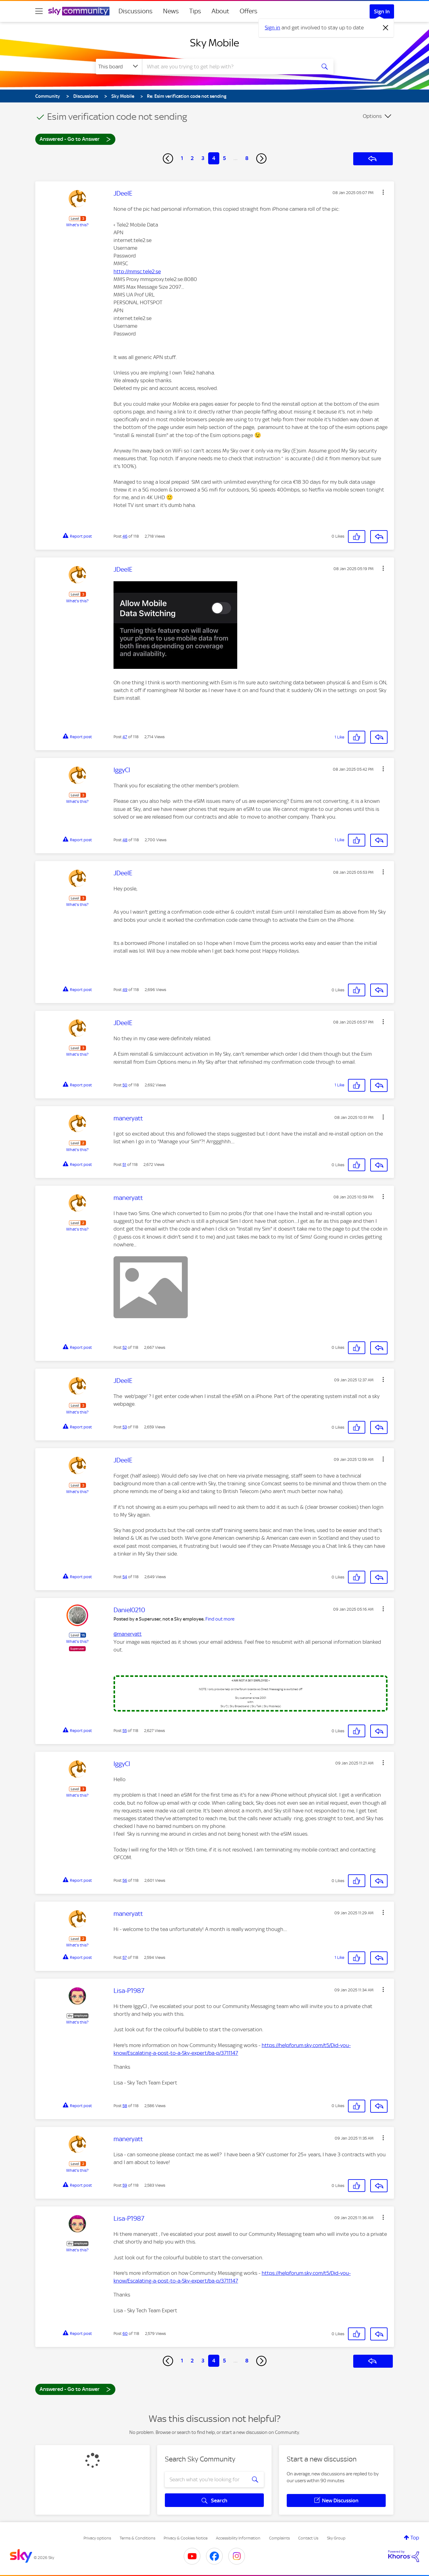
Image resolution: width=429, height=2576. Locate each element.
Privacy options (97, 2538)
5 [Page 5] (224, 158)
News (171, 11)
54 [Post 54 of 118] (124, 1576)
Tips (195, 11)
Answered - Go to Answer (75, 139)
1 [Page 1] (182, 158)
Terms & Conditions (137, 2538)
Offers (248, 11)
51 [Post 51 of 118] (124, 1164)
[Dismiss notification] (386, 28)
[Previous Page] (168, 158)
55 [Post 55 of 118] (124, 1730)
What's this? (77, 225)
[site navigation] (39, 11)
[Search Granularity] (119, 66)
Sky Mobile (214, 43)
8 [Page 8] (246, 158)
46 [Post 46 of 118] (124, 536)
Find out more (219, 1619)
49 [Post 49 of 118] (124, 989)
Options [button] (372, 116)
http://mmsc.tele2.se (137, 271)
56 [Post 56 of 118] (124, 1880)
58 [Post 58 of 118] (124, 2105)
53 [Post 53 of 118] (124, 1427)
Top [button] (414, 2538)
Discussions (135, 11)
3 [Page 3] (202, 158)
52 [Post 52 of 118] (124, 1347)
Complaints (279, 2538)
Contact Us (308, 2538)
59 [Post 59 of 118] (124, 2185)
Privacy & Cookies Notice (186, 2538)
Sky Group (336, 2538)
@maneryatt (128, 1634)
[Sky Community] (78, 11)
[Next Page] (261, 158)
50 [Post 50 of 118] (124, 1085)
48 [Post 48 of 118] (124, 840)
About (220, 11)
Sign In (382, 11)
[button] (383, 192)
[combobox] (228, 66)
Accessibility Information (238, 2538)
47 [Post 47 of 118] (124, 736)
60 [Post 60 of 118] (125, 2333)
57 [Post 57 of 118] (124, 1957)
